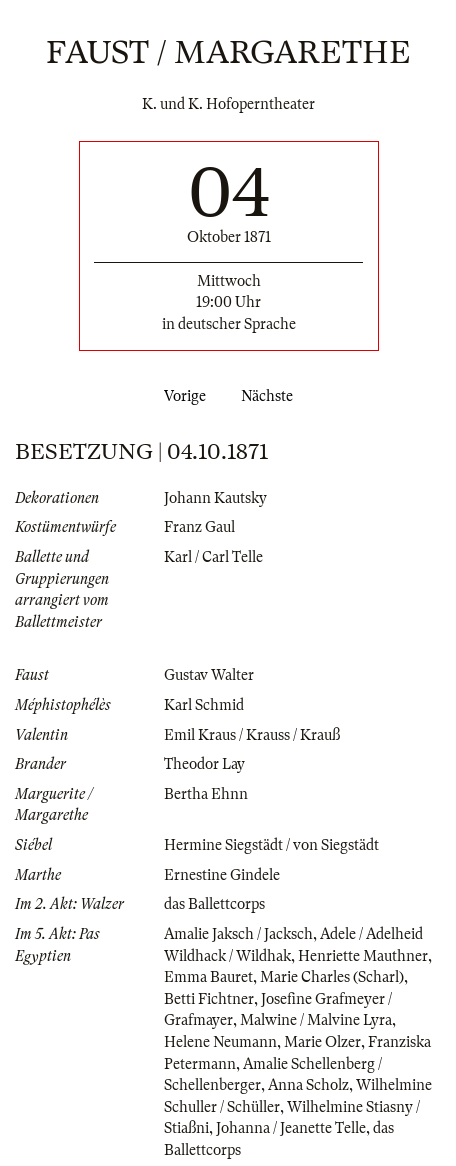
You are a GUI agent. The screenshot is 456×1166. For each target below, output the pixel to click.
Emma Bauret (208, 977)
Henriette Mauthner (363, 956)
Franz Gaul (199, 527)
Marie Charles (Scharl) (332, 977)
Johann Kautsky (215, 498)
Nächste (271, 396)
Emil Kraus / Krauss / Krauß (252, 735)
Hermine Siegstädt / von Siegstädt (271, 845)
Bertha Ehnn (206, 794)
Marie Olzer (322, 1042)
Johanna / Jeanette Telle (291, 1128)
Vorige (181, 396)
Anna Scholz (308, 1085)
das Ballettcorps (214, 904)
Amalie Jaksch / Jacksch (238, 934)
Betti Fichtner (209, 999)
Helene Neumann (220, 1042)
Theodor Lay (204, 764)
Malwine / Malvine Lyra (316, 1020)
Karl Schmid (204, 705)
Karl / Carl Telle (213, 557)
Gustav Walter (209, 675)
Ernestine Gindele (222, 875)
